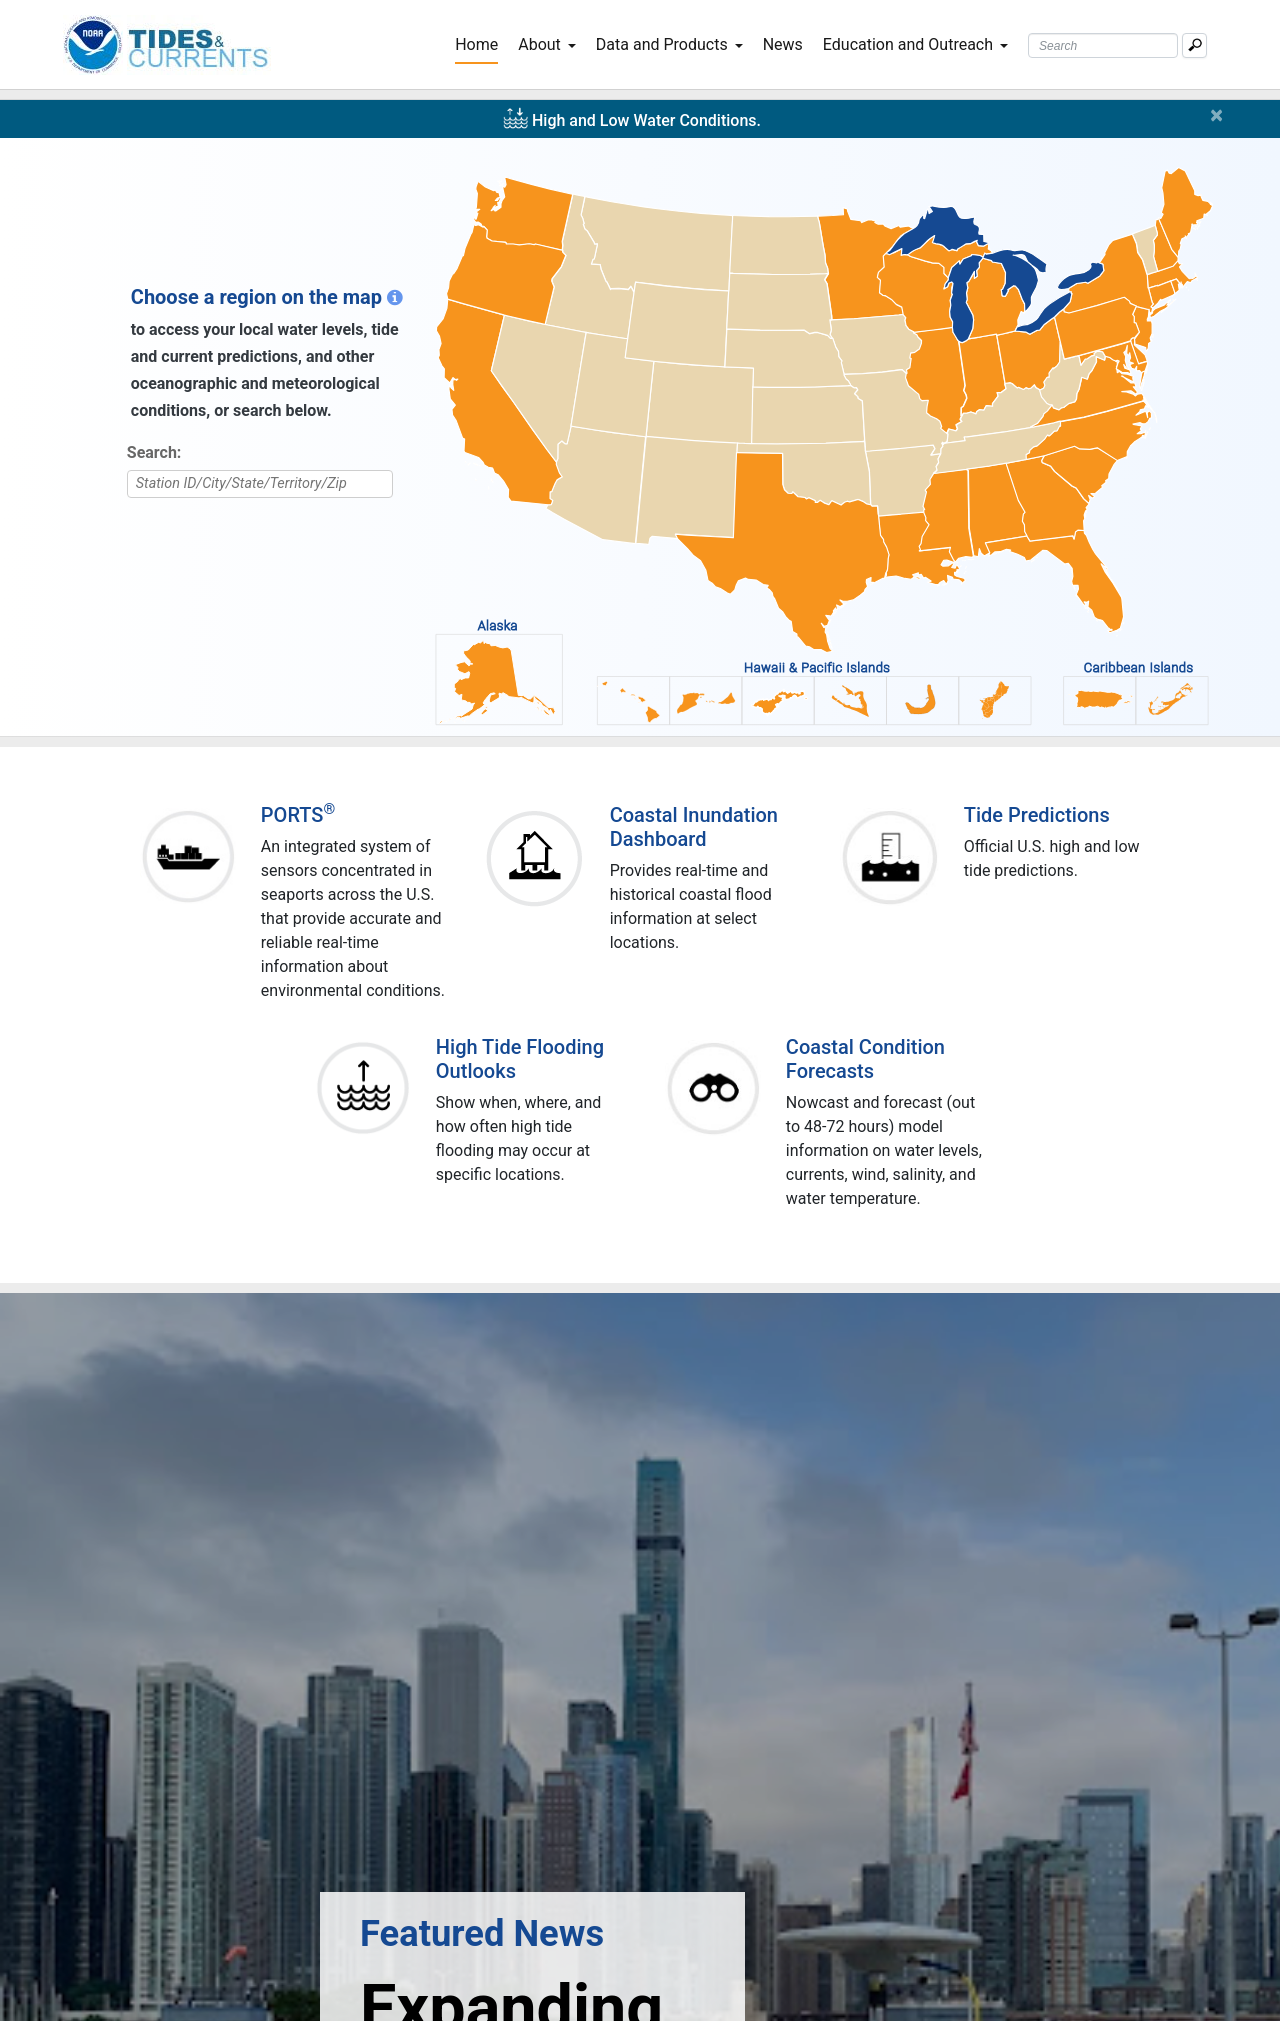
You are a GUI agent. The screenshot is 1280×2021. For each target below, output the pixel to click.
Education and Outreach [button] (915, 44)
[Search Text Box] (1103, 45)
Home (480, 43)
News (783, 44)
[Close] (1220, 115)
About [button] (547, 44)
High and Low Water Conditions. (646, 120)
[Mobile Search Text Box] (1194, 45)
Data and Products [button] (669, 44)
